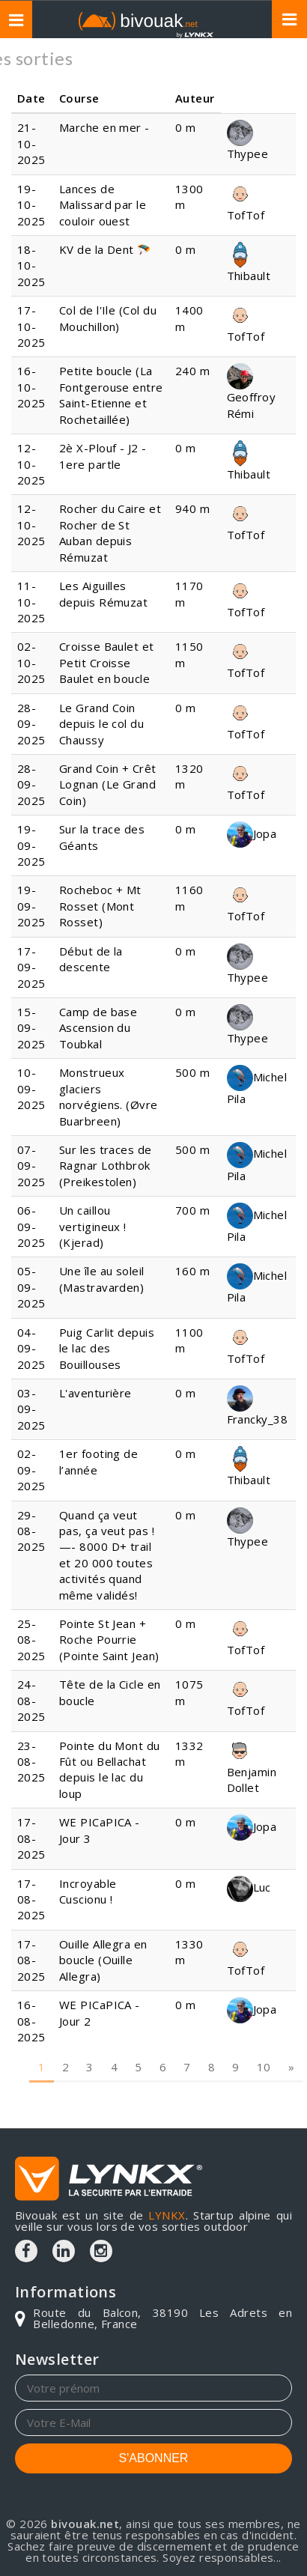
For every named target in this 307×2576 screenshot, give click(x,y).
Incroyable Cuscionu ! (88, 1891)
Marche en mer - (104, 127)
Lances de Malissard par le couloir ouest (102, 204)
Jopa (252, 833)
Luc (249, 1887)
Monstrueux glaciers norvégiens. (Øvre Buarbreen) (108, 1096)
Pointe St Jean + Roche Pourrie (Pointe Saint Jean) (109, 1639)
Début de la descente (91, 959)
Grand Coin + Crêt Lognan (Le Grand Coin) (107, 784)
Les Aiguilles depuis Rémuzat (103, 593)
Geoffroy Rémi (251, 394)
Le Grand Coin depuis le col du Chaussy (101, 723)
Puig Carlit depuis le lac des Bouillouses (106, 1348)
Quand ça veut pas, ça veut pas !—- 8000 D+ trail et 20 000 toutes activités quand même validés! (106, 1555)
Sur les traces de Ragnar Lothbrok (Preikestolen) (105, 1165)
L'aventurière (95, 1392)
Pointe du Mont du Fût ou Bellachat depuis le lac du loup (109, 1769)
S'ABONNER (154, 2458)
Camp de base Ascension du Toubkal (98, 1027)
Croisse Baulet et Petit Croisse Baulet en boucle (106, 662)
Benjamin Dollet (252, 1768)
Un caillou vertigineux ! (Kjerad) (93, 1226)
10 (264, 2039)
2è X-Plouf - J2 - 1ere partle (103, 455)
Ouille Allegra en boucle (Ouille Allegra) (103, 1960)
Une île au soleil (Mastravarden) (103, 1278)
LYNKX (166, 2215)
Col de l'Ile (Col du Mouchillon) (107, 318)
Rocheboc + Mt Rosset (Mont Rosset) (100, 905)
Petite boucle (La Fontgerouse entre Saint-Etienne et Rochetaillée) (111, 394)
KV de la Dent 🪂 (105, 249)
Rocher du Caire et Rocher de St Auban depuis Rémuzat (110, 532)
